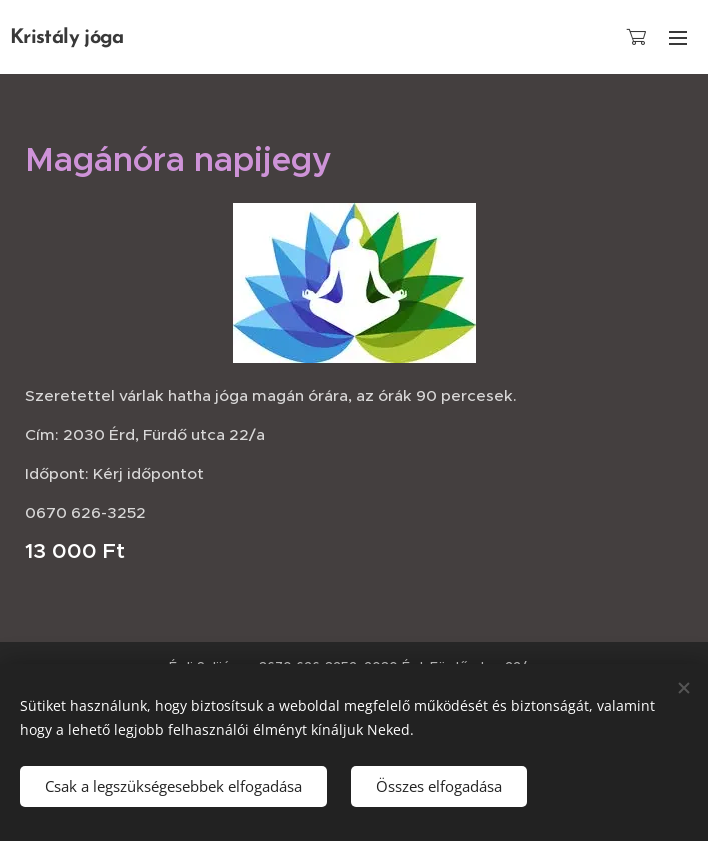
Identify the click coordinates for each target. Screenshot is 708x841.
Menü (678, 38)
